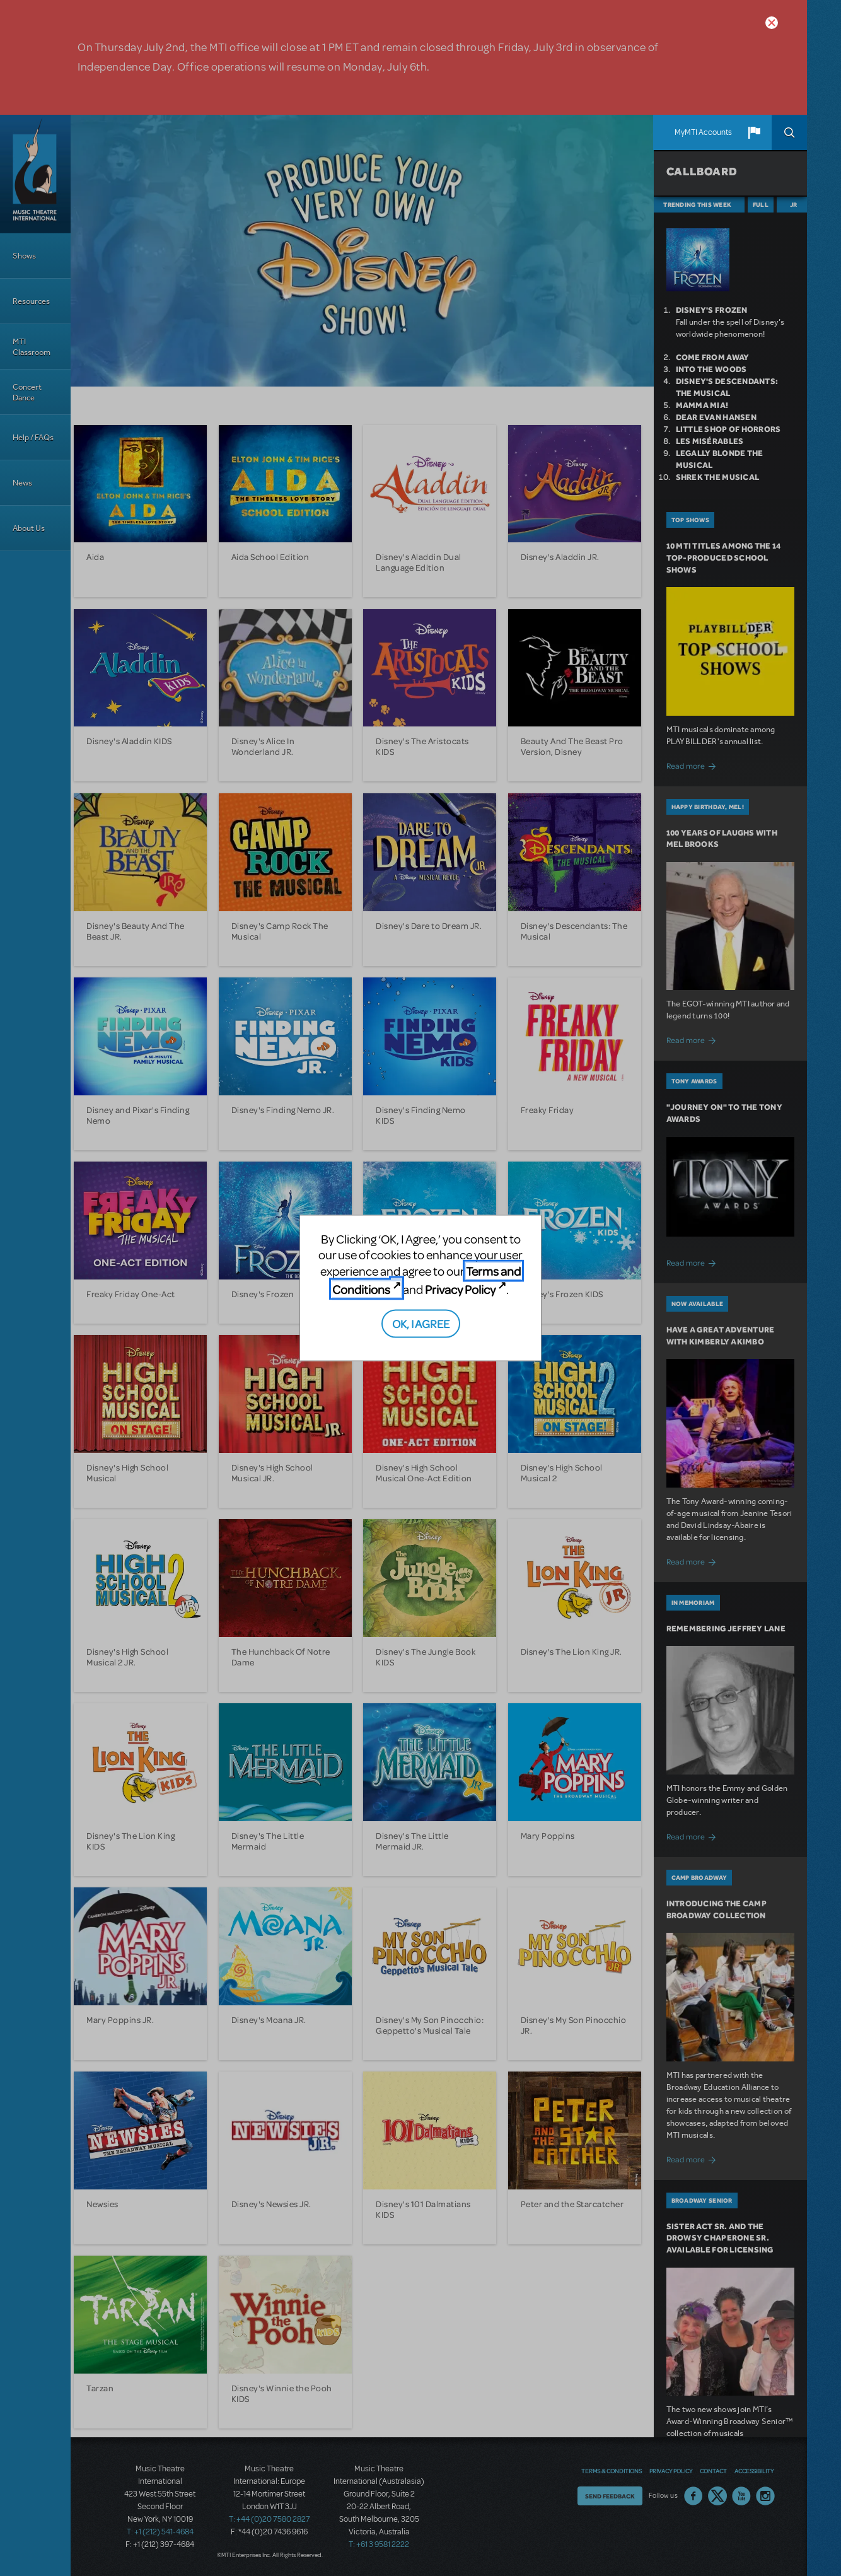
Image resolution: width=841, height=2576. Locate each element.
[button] (754, 132)
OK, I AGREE (421, 1322)
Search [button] (789, 132)
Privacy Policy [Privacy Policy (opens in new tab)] (460, 1289)
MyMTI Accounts (703, 132)
